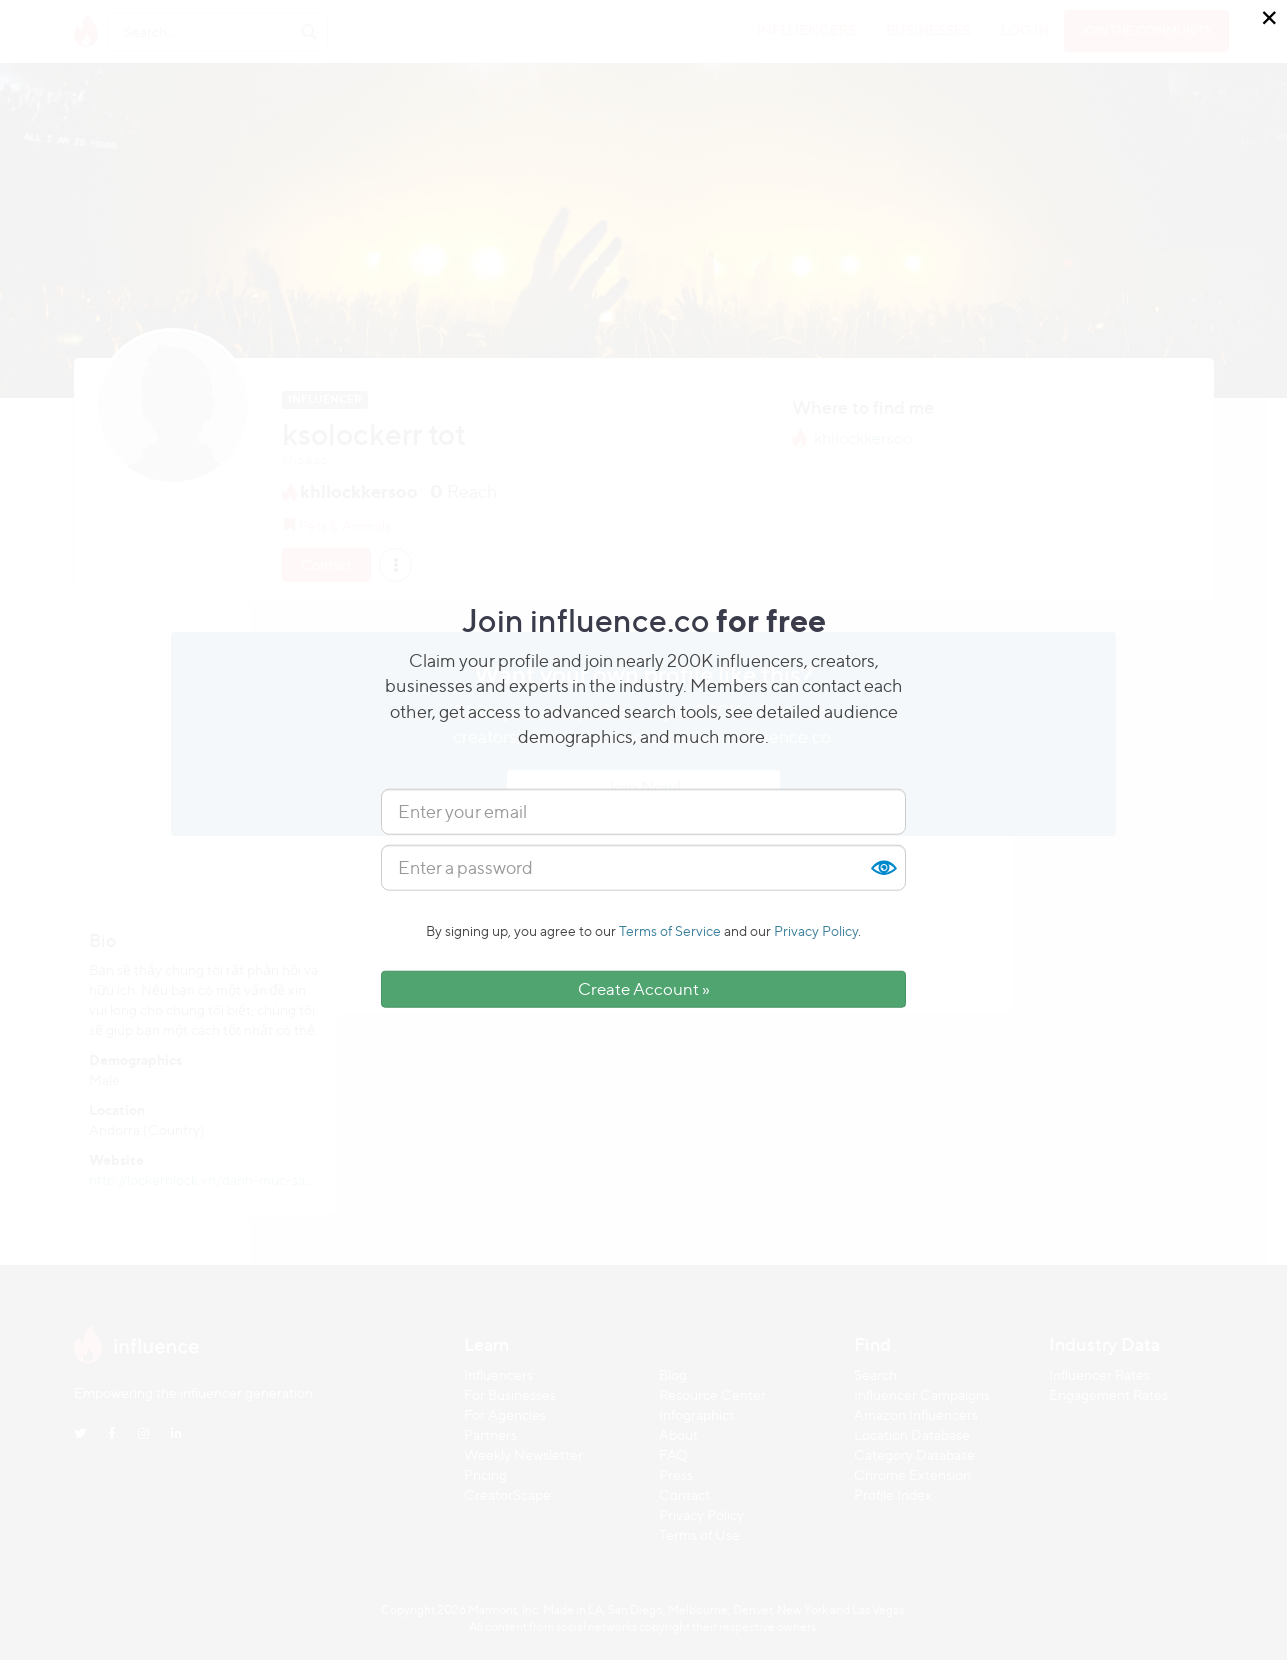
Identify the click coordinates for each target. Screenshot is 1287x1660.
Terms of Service (670, 930)
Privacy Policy (816, 930)
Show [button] (883, 868)
